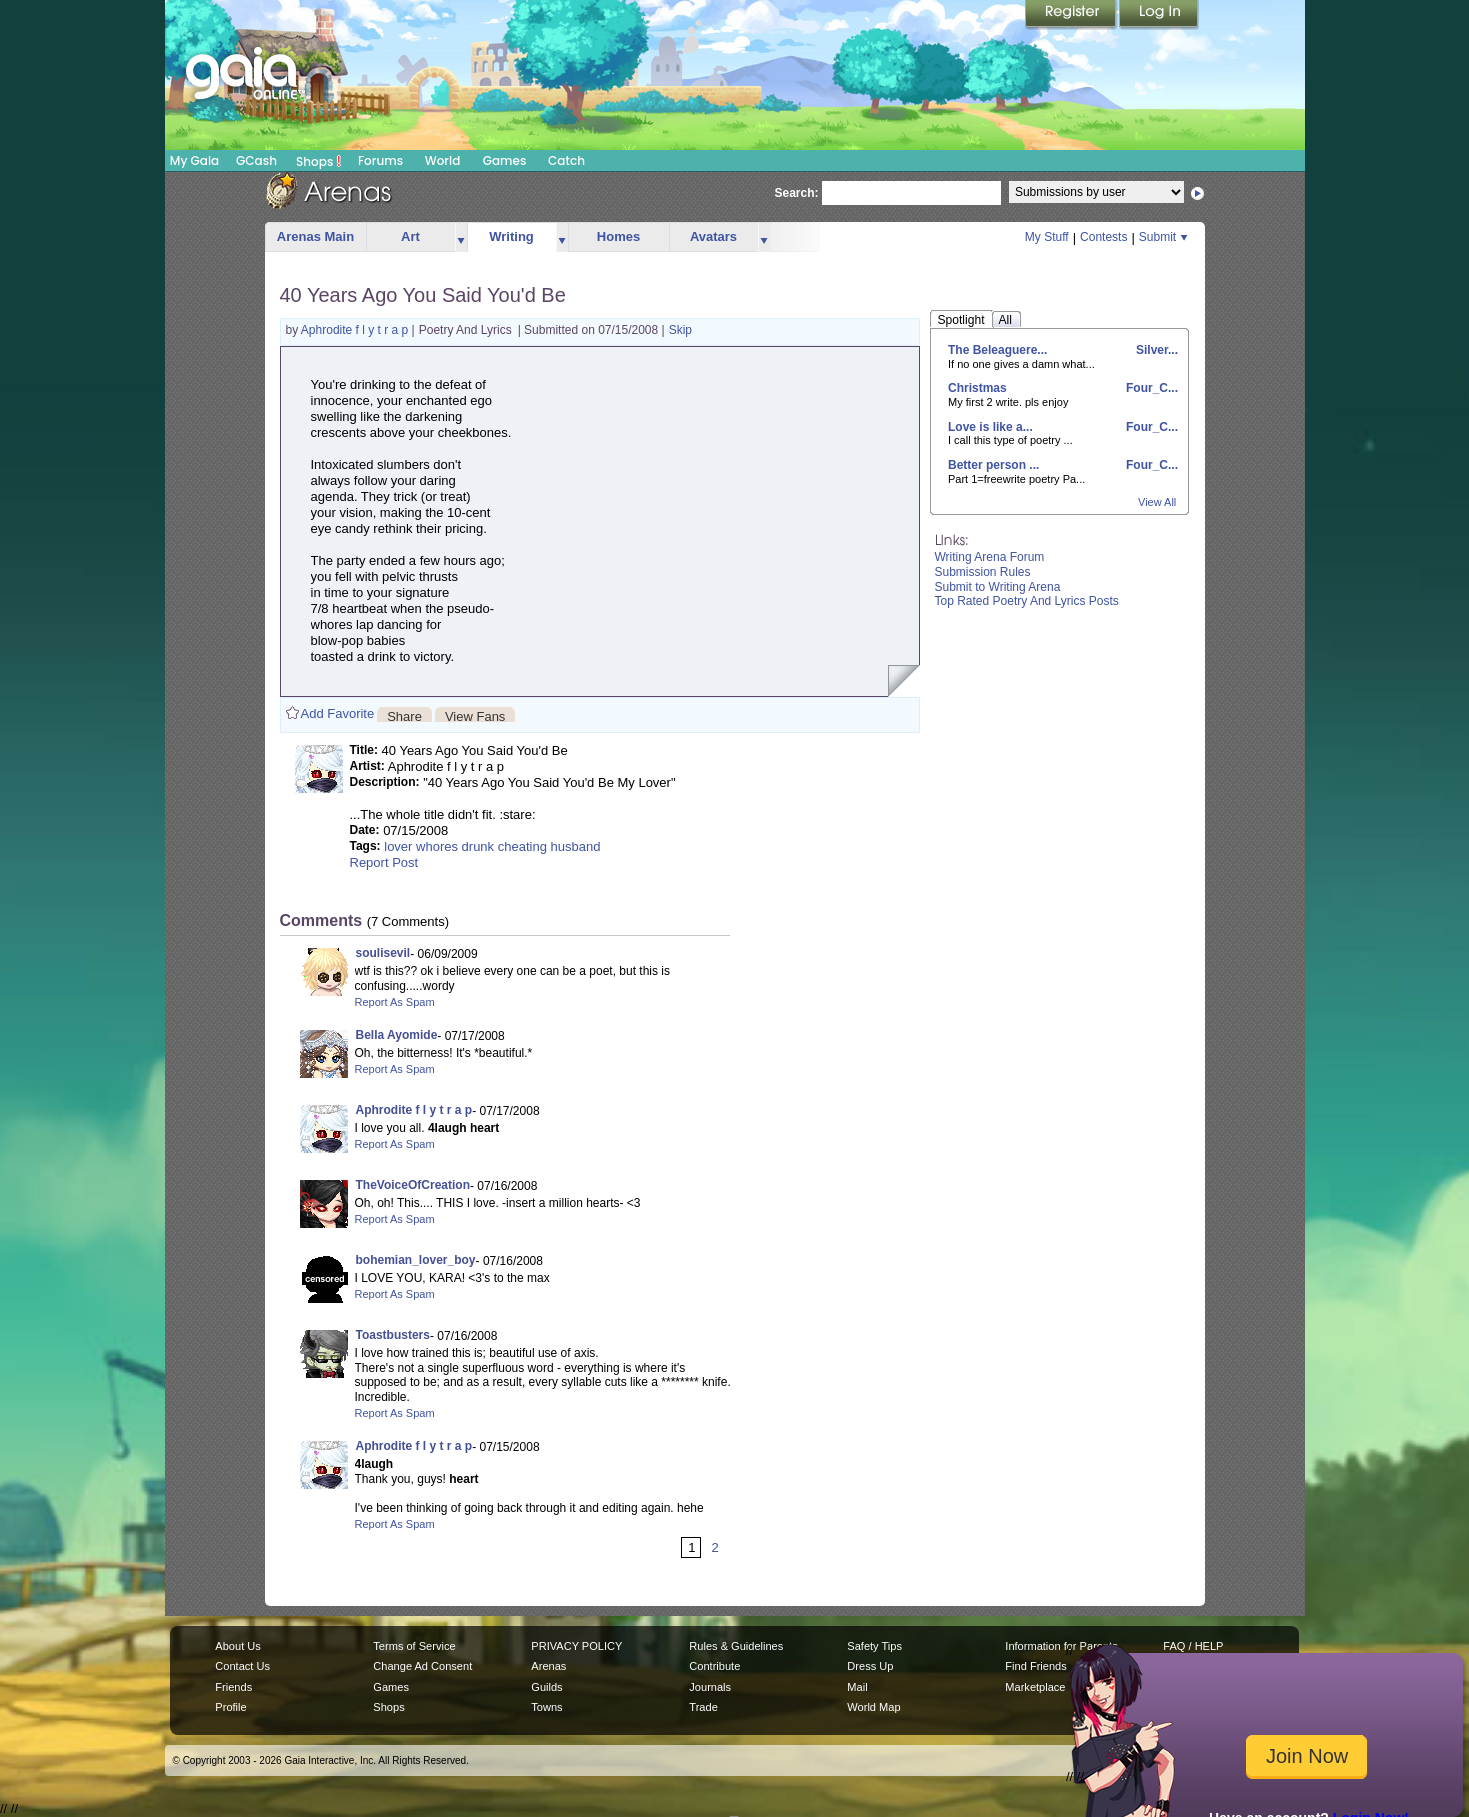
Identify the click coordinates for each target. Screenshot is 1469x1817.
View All (1157, 502)
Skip (680, 330)
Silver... (1155, 350)
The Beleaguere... (997, 350)
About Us (237, 1646)
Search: (797, 193)
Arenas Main (315, 236)
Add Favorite (338, 713)
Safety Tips (874, 1646)
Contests (1103, 237)
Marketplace (1035, 1687)
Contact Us (242, 1666)
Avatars (713, 236)
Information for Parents (1061, 1646)
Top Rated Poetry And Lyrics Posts (1027, 601)
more (461, 237)
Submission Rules (983, 572)
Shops (318, 161)
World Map (873, 1707)
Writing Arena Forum (990, 557)
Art (410, 236)
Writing (511, 236)
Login (1159, 15)
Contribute (714, 1666)
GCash (256, 160)
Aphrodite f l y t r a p (356, 330)
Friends (233, 1687)
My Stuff (1047, 237)
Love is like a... (990, 427)
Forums (380, 160)
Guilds (546, 1687)
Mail (857, 1687)
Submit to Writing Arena (998, 587)
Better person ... (993, 465)
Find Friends (1035, 1666)
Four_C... (1150, 388)
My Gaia (194, 160)
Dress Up (870, 1666)
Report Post (384, 862)
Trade (703, 1707)
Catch (566, 160)
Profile (230, 1707)
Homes (618, 236)
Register (1072, 15)
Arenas (548, 1666)
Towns (546, 1707)
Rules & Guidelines (736, 1646)
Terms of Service (414, 1646)
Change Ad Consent (422, 1666)
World (443, 160)
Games (505, 160)
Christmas (977, 388)
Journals (710, 1687)
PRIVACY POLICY (576, 1646)
